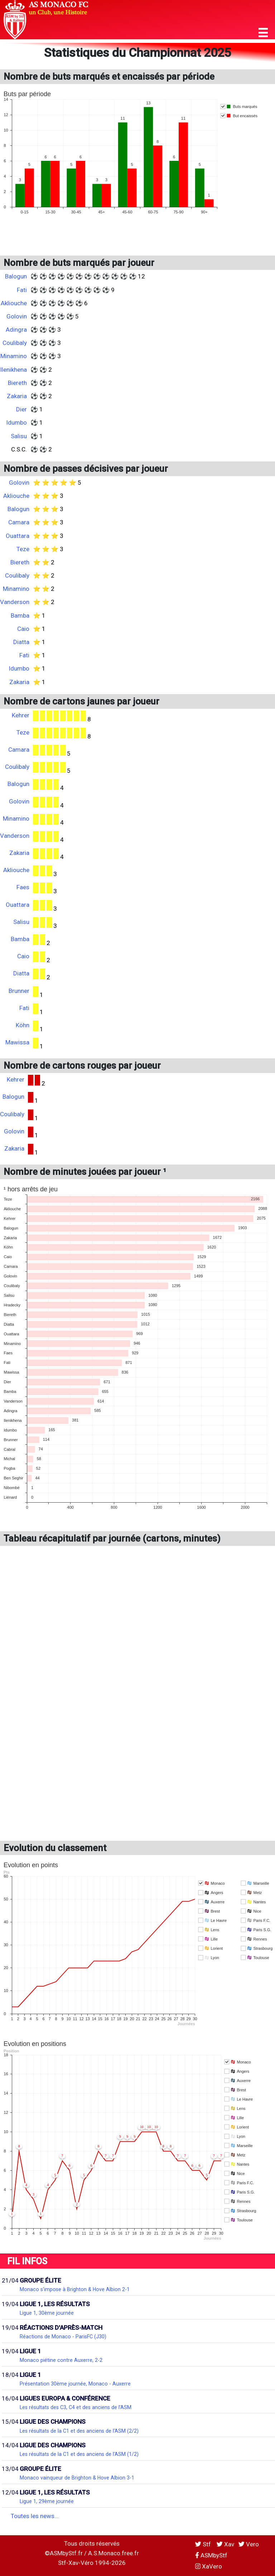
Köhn (22, 1025)
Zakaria (17, 396)
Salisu (19, 436)
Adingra (16, 329)
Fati (22, 289)
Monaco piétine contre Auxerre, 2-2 (61, 2360)
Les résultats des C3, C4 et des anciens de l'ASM (75, 2407)
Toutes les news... (35, 2516)
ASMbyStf (211, 2555)
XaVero (208, 2566)
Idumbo (16, 422)
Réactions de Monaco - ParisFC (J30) (63, 2336)
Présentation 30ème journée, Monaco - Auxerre (75, 2384)
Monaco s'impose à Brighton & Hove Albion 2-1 (75, 2289)
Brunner (19, 990)
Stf (203, 2544)
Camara (18, 522)
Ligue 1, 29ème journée (47, 2501)
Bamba (20, 615)
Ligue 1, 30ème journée (47, 2313)
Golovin (16, 316)
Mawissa (17, 1042)
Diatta (21, 642)
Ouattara (17, 535)
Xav (225, 2544)
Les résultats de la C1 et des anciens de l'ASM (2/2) (79, 2431)
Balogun (16, 276)
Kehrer (20, 715)
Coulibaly (15, 342)
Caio (23, 628)
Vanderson (14, 601)
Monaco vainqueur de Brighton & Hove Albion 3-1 (77, 2478)
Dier (21, 409)
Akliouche (14, 303)
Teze (22, 549)
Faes (22, 887)
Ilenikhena (13, 369)
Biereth (17, 382)
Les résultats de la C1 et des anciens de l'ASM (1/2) (79, 2454)
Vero (248, 2544)
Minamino (13, 356)
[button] (263, 33)
